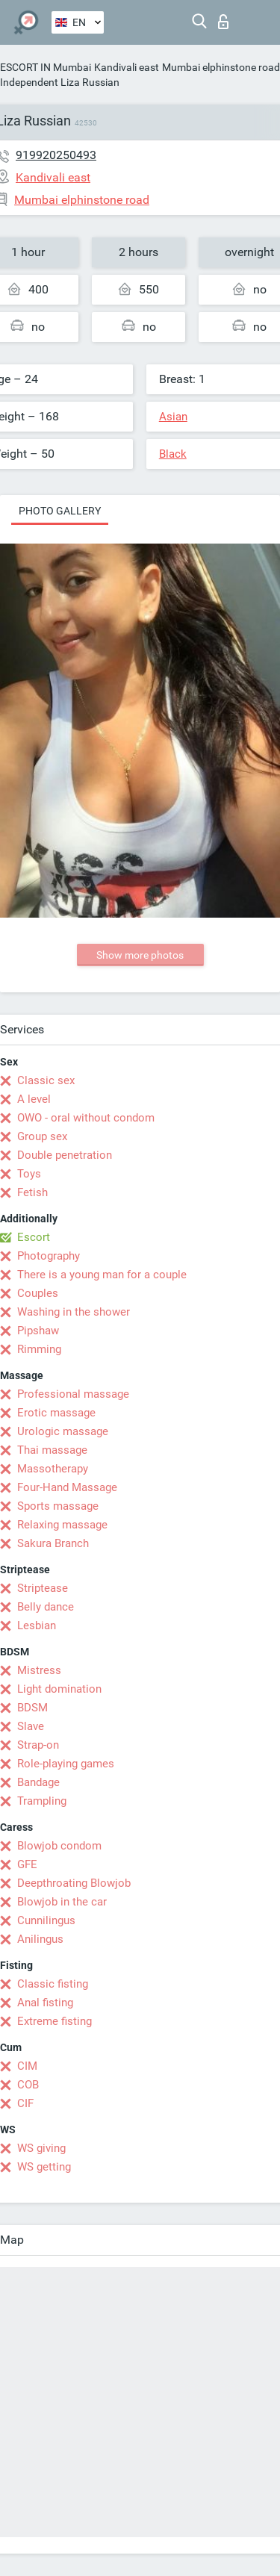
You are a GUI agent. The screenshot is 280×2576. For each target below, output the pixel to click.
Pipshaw (38, 1330)
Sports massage (58, 1506)
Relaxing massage (62, 1524)
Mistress (39, 1670)
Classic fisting (52, 1984)
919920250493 (56, 155)
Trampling (41, 1801)
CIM (27, 2066)
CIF (25, 2103)
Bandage (38, 1782)
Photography (48, 1256)
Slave (30, 1726)
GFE (27, 1864)
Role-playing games (65, 1763)
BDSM (32, 1707)
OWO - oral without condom (86, 1117)
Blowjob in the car (62, 1901)
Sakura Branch (53, 1543)
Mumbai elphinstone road (221, 67)
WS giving (41, 2148)
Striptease (42, 1588)
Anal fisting (45, 2002)
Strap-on (38, 1745)
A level (34, 1099)
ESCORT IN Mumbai (45, 67)
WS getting (44, 2167)
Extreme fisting (54, 2021)
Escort (33, 1237)
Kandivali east (126, 67)
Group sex (42, 1136)
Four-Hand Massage (67, 1487)
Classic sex (46, 1080)
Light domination (59, 1689)
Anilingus (40, 1939)
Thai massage (52, 1450)
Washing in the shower (73, 1312)
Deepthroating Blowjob (74, 1883)
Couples (37, 1293)
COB (28, 2084)
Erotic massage (56, 1412)
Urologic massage (62, 1431)
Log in (223, 21)
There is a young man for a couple (102, 1274)
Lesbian (36, 1625)
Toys (29, 1173)
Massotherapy (52, 1468)
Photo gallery (60, 511)
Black (173, 454)
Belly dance (45, 1607)
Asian (173, 416)
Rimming (39, 1349)
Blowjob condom (59, 1845)
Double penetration (64, 1155)
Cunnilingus (46, 1920)
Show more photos (140, 955)
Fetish (32, 1192)
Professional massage (73, 1394)
